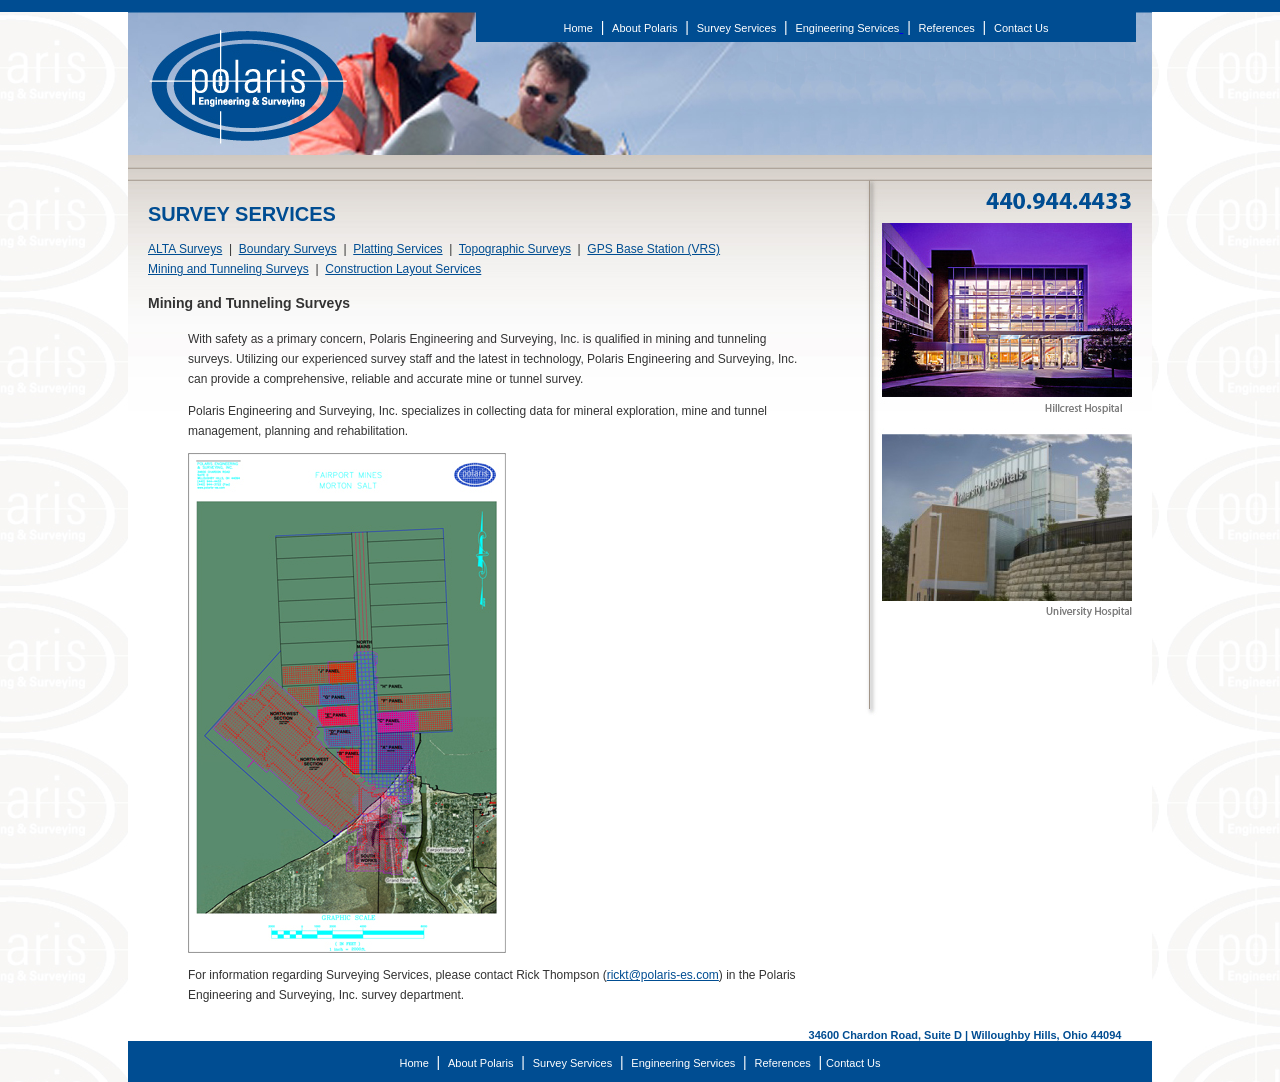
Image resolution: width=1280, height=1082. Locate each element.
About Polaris (644, 28)
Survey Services (736, 28)
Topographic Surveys (515, 249)
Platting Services (397, 249)
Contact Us (1021, 28)
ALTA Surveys (185, 249)
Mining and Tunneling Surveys (228, 269)
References (947, 28)
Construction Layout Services (403, 269)
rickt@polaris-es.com (663, 975)
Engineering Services (847, 28)
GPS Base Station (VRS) (653, 249)
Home (578, 28)
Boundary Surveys (288, 249)
